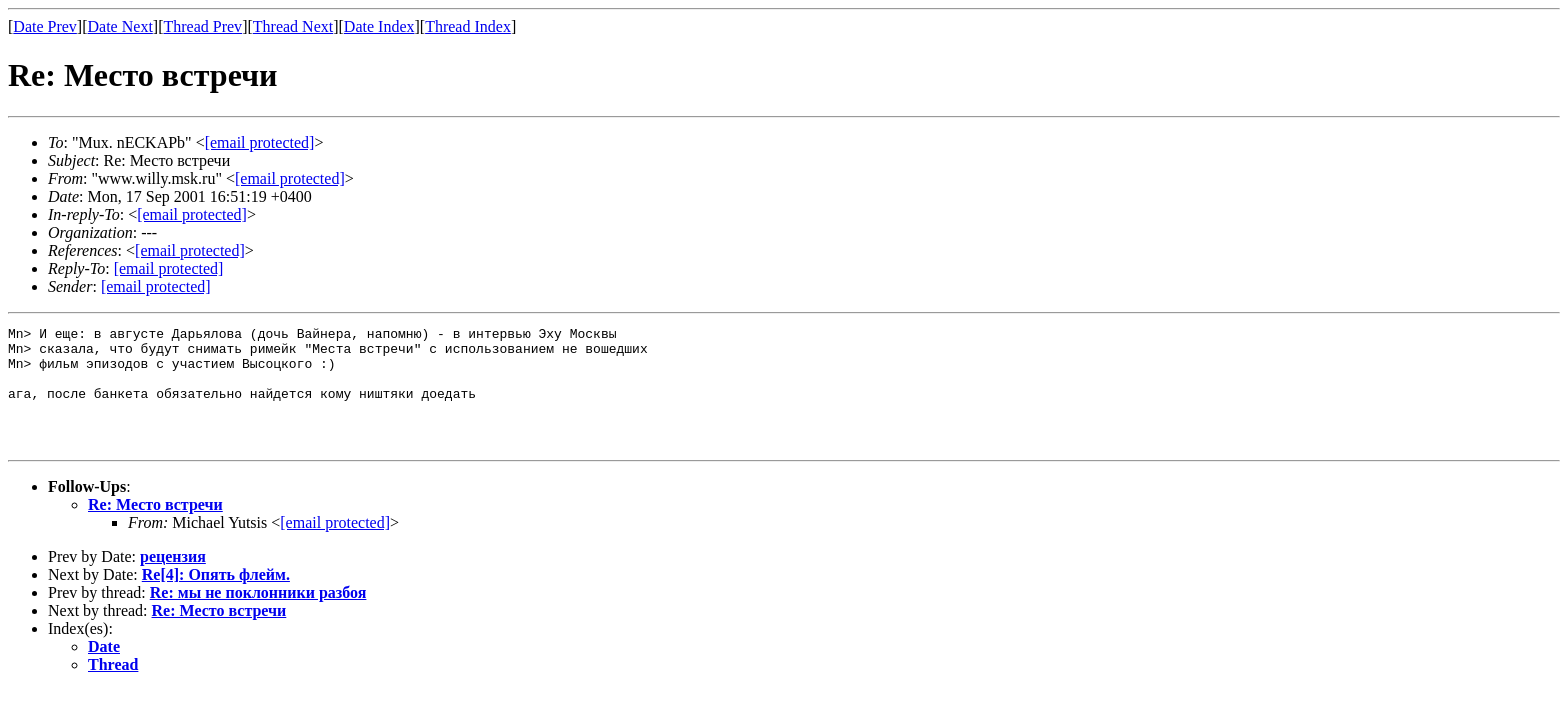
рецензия (173, 580)
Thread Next (293, 26)
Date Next (120, 26)
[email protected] (192, 214)
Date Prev (45, 26)
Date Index (379, 26)
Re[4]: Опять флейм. (216, 598)
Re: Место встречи (155, 528)
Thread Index (468, 26)
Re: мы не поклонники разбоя (258, 616)
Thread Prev (202, 26)
